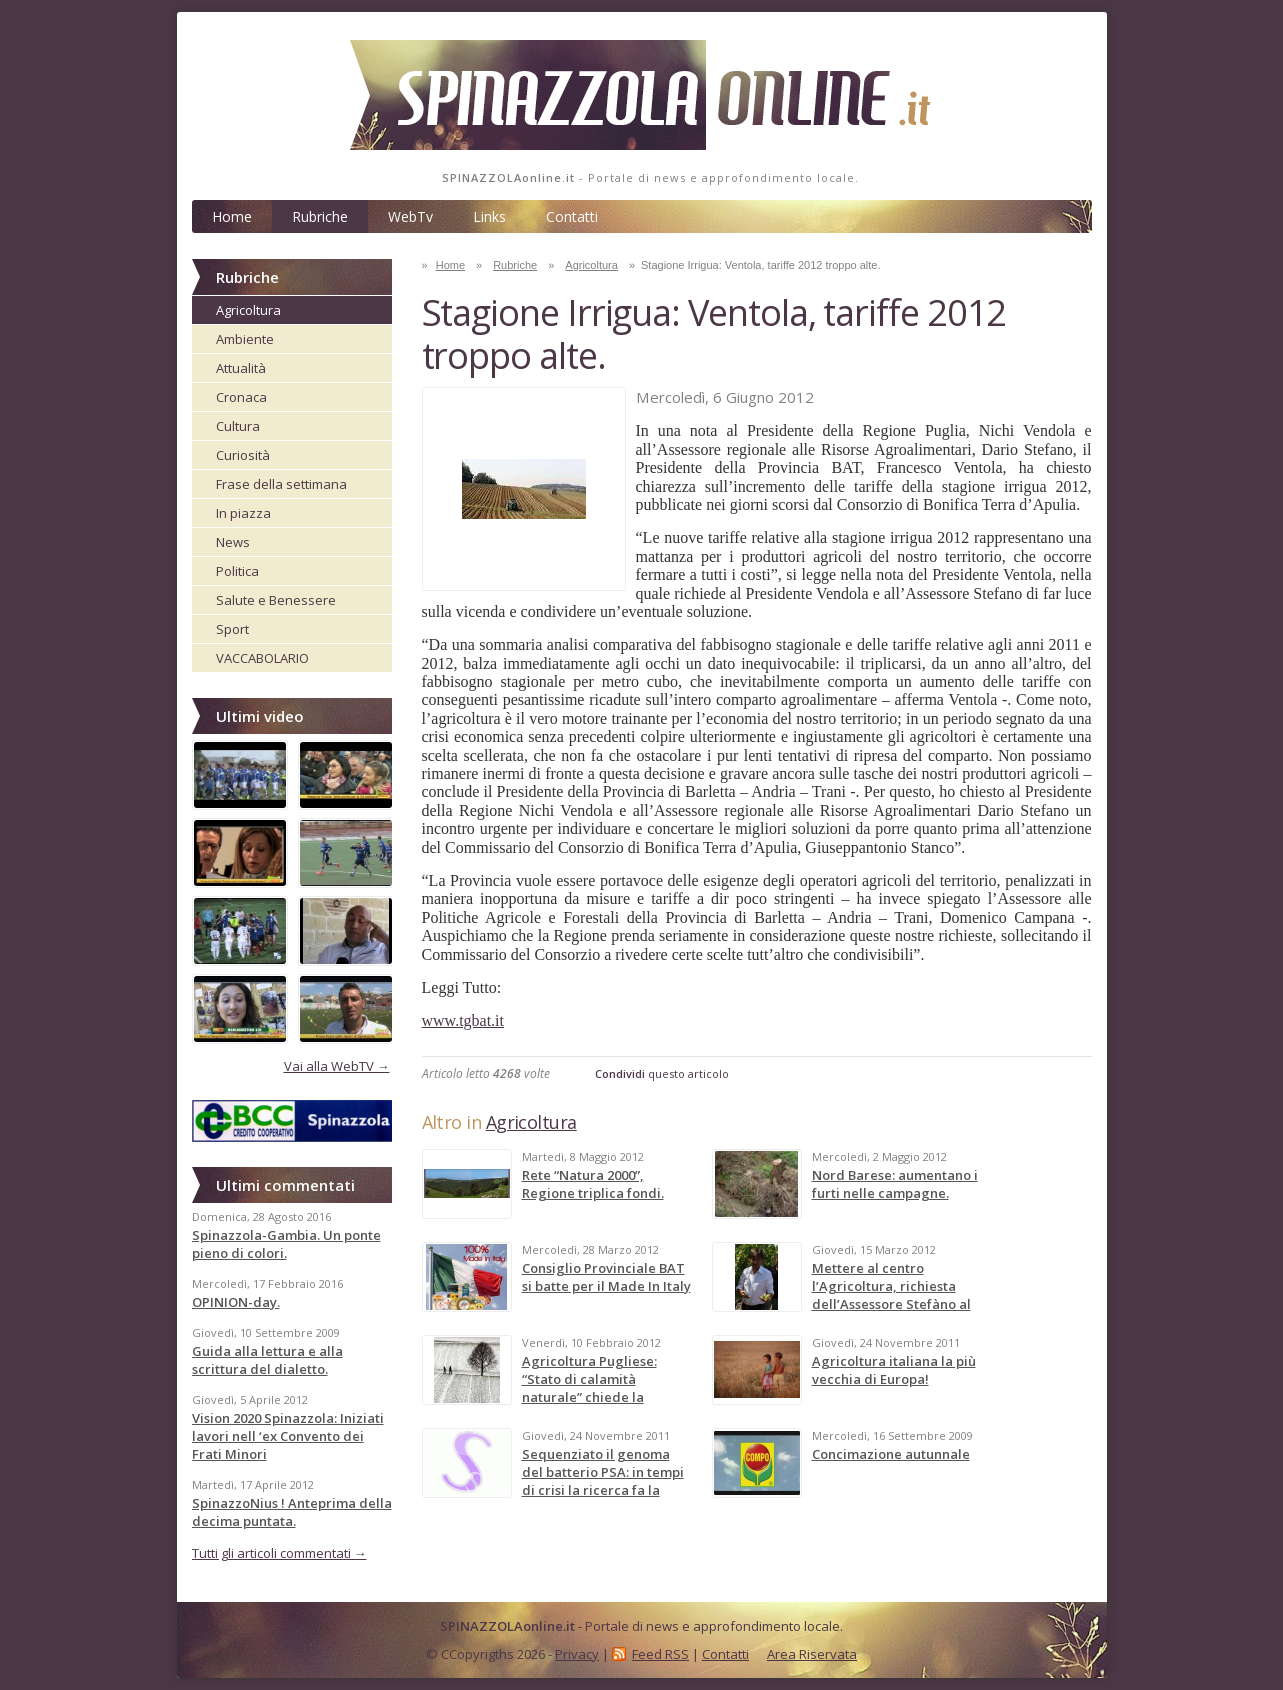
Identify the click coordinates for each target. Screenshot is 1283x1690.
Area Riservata (812, 1654)
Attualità (241, 368)
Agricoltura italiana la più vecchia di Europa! (894, 1370)
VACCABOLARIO (262, 658)
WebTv (410, 216)
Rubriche (320, 216)
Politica (237, 571)
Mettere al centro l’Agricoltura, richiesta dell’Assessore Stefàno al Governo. (891, 1295)
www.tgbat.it (463, 1020)
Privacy (577, 1654)
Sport (232, 629)
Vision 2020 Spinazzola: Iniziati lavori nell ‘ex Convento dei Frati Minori (288, 1436)
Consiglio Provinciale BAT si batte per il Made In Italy (606, 1277)
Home (232, 216)
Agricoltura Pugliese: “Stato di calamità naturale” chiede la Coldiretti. (589, 1388)
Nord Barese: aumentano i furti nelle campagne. (895, 1184)
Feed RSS (660, 1654)
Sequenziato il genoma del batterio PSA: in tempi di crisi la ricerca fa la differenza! (603, 1481)
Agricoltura (248, 310)
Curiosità (243, 455)
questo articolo (662, 1073)
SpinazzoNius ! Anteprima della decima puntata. (292, 1512)
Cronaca (241, 397)
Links (489, 216)
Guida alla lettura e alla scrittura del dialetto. (267, 1360)
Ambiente (245, 339)
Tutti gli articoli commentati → (279, 1553)
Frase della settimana (281, 484)
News (233, 542)
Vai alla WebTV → (337, 1066)
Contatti (572, 216)
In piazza (243, 513)
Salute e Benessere (276, 600)
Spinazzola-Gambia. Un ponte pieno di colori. (286, 1244)
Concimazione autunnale (891, 1454)
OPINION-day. (236, 1302)
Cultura (238, 426)
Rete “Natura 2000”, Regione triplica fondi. (593, 1184)
